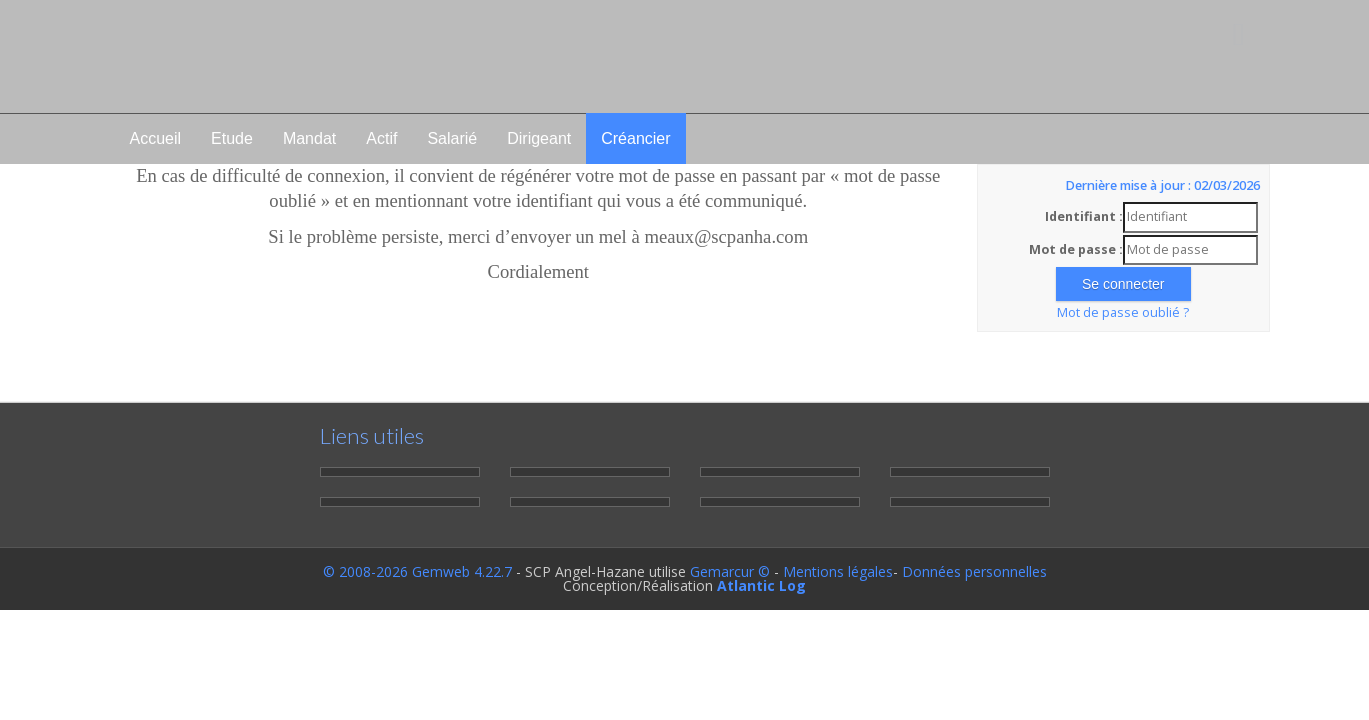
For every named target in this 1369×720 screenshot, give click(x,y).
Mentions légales (838, 571)
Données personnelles (974, 571)
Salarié (452, 138)
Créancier (635, 138)
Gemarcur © (730, 571)
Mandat (309, 138)
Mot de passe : (1076, 249)
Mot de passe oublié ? (1123, 312)
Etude (232, 138)
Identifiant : (1084, 216)
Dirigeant (539, 138)
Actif (381, 138)
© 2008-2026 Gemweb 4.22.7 (417, 571)
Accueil (156, 138)
